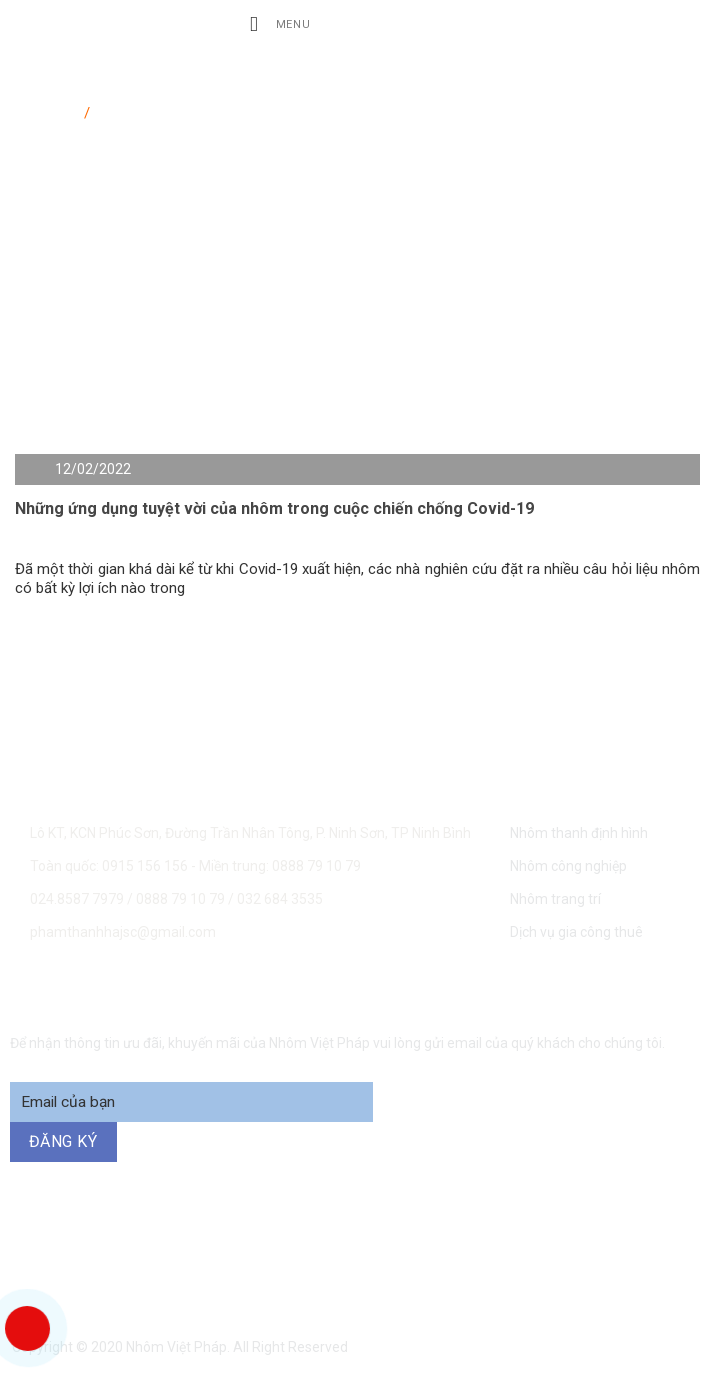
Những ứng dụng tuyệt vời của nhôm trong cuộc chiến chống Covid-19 (274, 508)
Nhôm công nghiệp (568, 866)
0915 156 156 (214, 1244)
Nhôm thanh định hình (579, 833)
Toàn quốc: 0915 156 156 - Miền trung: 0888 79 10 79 (195, 866)
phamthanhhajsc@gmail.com (123, 932)
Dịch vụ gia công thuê (576, 932)
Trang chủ (47, 109)
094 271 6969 (380, 1269)
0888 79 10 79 (182, 899)
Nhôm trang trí (555, 899)
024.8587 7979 (77, 899)
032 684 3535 (280, 899)
